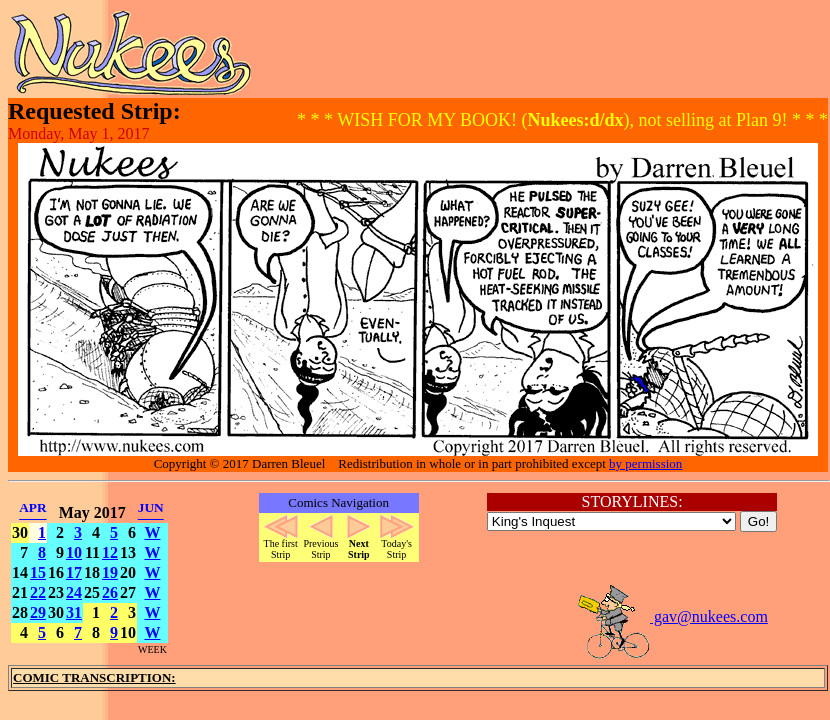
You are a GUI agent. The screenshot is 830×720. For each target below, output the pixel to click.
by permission (645, 463)
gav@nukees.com (672, 616)
